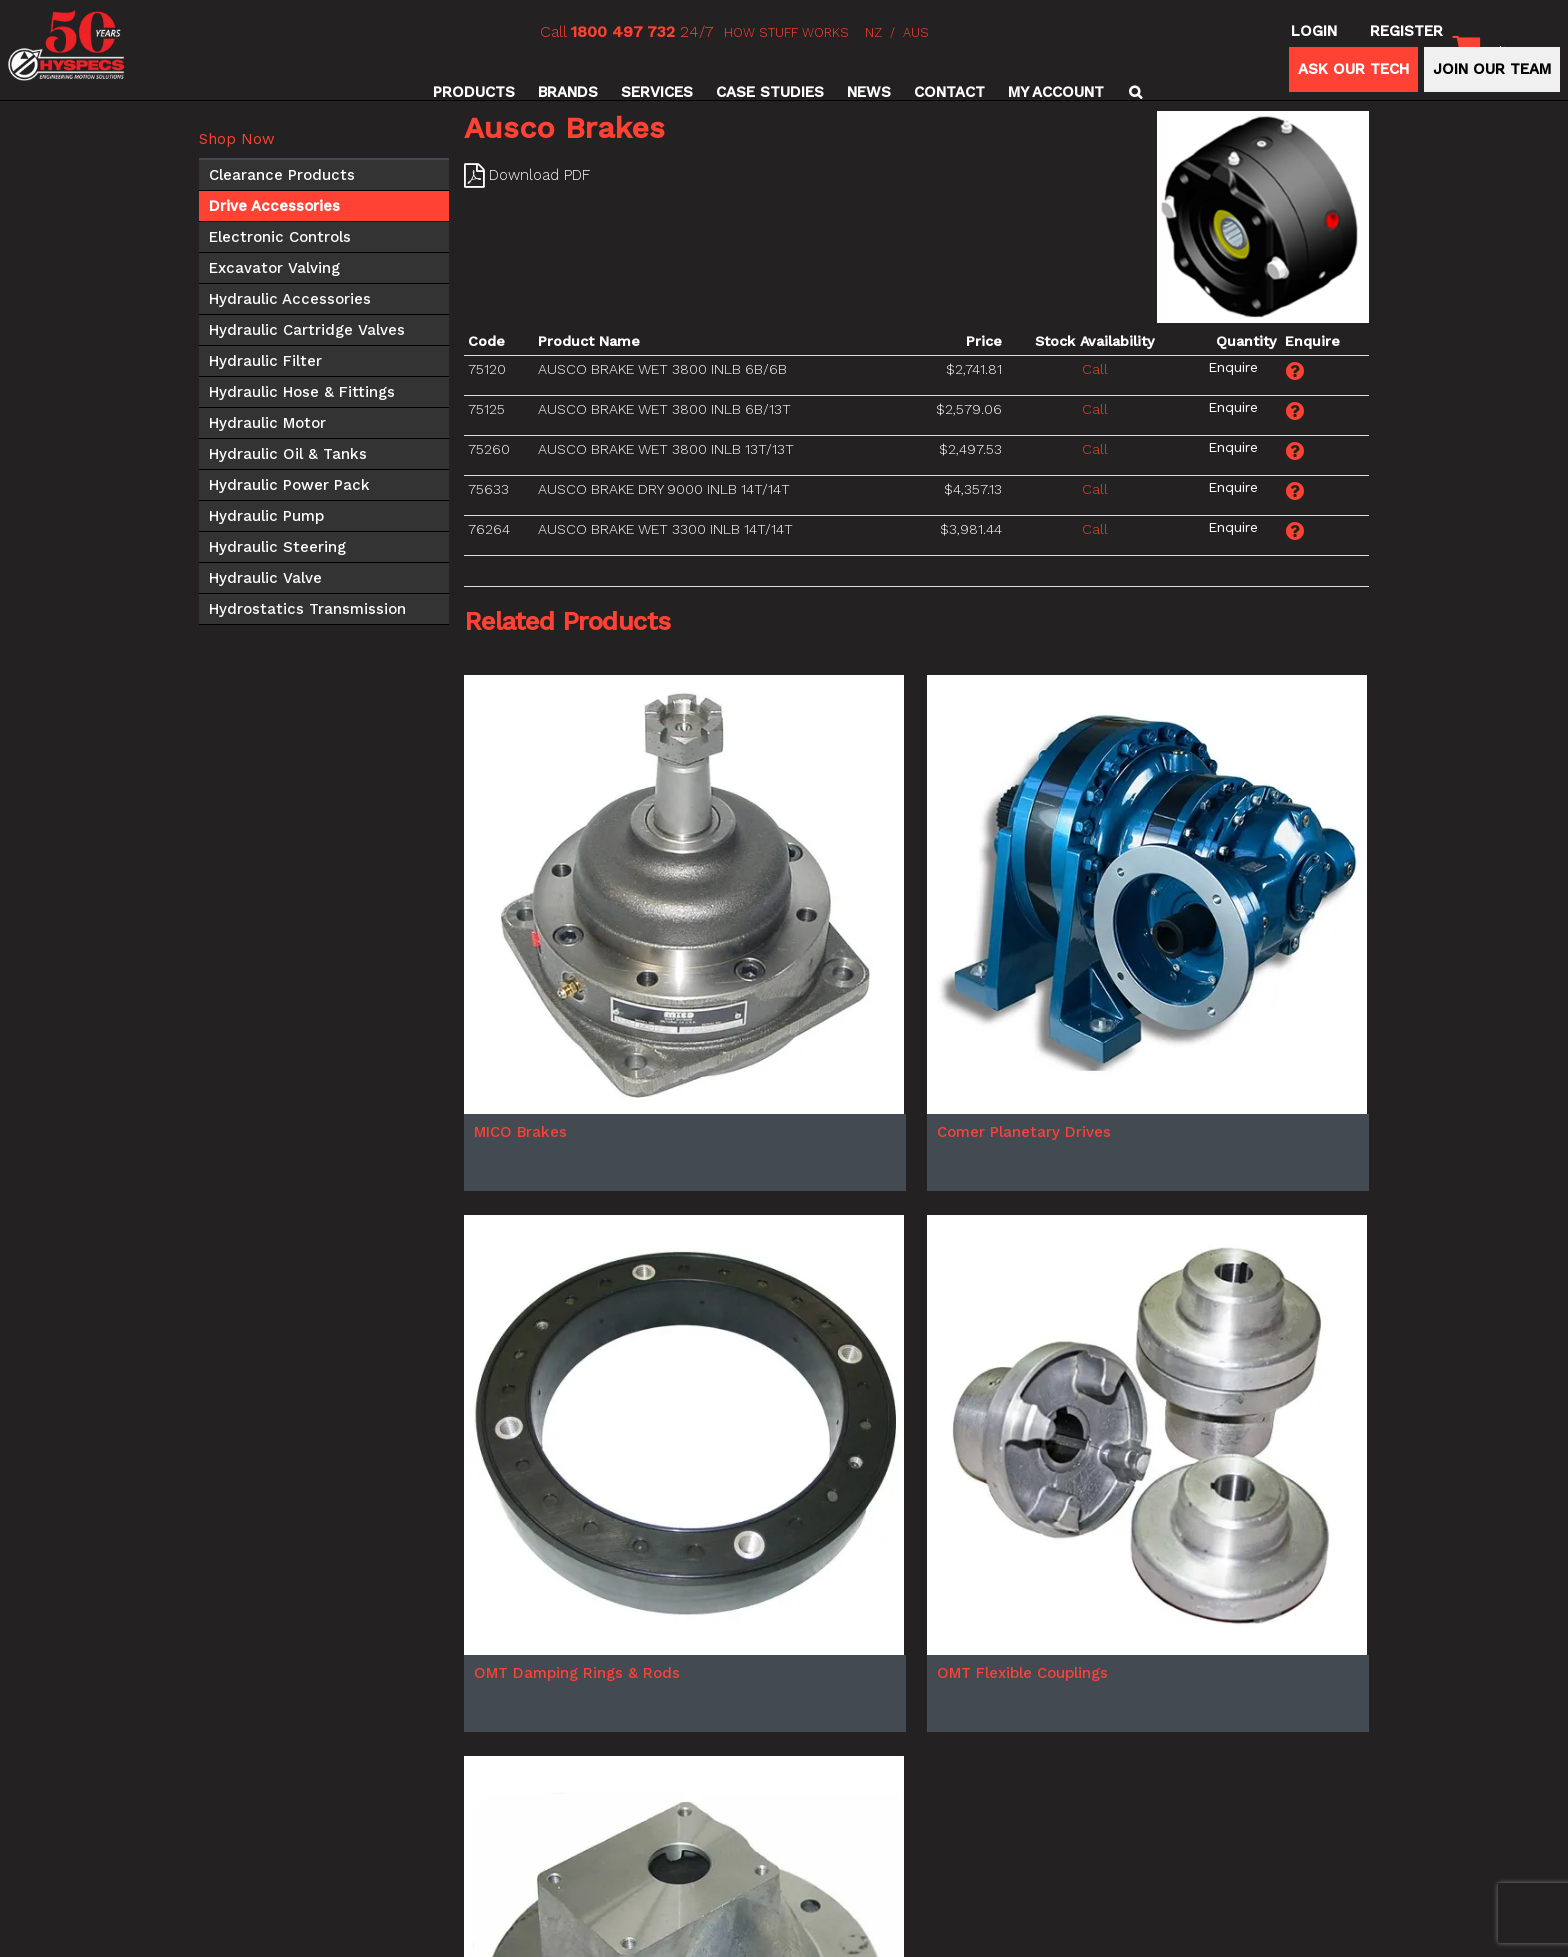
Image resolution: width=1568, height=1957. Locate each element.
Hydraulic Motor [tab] (267, 423)
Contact (949, 92)
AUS (916, 32)
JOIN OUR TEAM (1492, 69)
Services (657, 92)
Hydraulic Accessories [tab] (290, 299)
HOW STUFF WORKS (786, 32)
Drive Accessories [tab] (274, 206)
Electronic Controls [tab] (280, 237)
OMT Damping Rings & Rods (577, 1673)
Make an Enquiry (1233, 367)
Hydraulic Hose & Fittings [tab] (302, 392)
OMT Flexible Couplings (1022, 1673)
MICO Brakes (520, 1132)
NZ (873, 32)
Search (1132, 92)
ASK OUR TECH (1353, 69)
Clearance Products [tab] (282, 175)
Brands (568, 92)
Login (1314, 31)
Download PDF (539, 175)
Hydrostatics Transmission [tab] (307, 609)
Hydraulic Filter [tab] (265, 361)
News (869, 92)
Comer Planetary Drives (1024, 1132)
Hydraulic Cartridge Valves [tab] (307, 330)
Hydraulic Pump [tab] (266, 516)
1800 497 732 (623, 31)
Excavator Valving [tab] (274, 268)
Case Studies (770, 92)
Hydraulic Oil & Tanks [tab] (288, 454)
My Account (1056, 92)
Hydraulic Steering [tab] (277, 547)
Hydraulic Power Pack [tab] (289, 485)
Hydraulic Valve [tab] (265, 578)
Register (1406, 31)
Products (474, 92)
